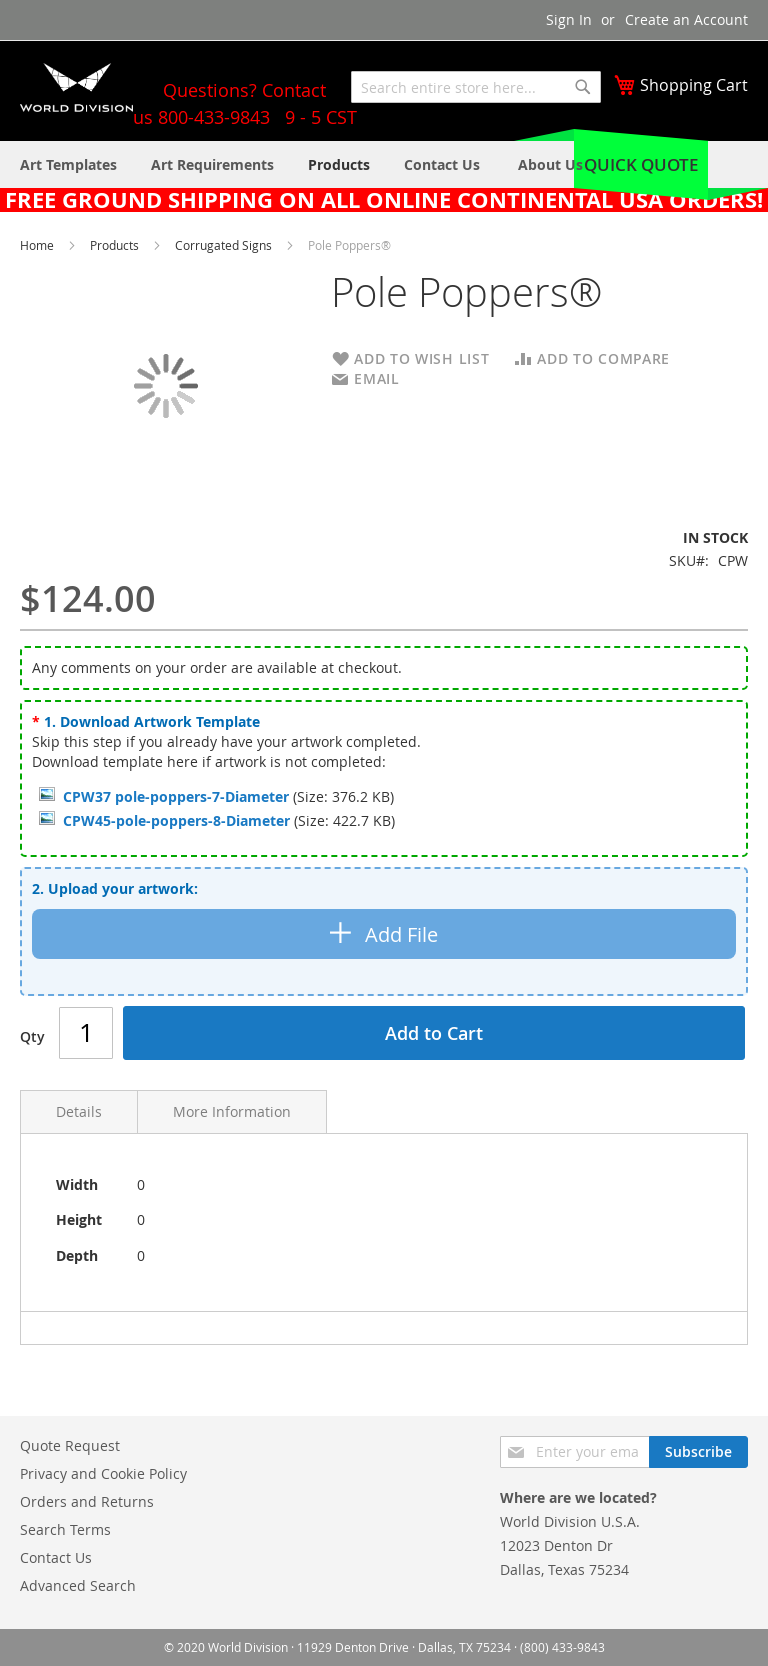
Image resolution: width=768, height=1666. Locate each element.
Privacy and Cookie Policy (103, 1473)
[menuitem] (550, 164)
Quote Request (70, 1445)
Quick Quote (641, 164)
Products (116, 245)
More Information (232, 1111)
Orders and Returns (87, 1501)
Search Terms (65, 1529)
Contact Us (56, 1557)
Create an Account (686, 19)
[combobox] (476, 87)
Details (79, 1111)
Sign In (569, 19)
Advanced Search (78, 1585)
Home (38, 245)
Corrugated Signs (225, 245)
